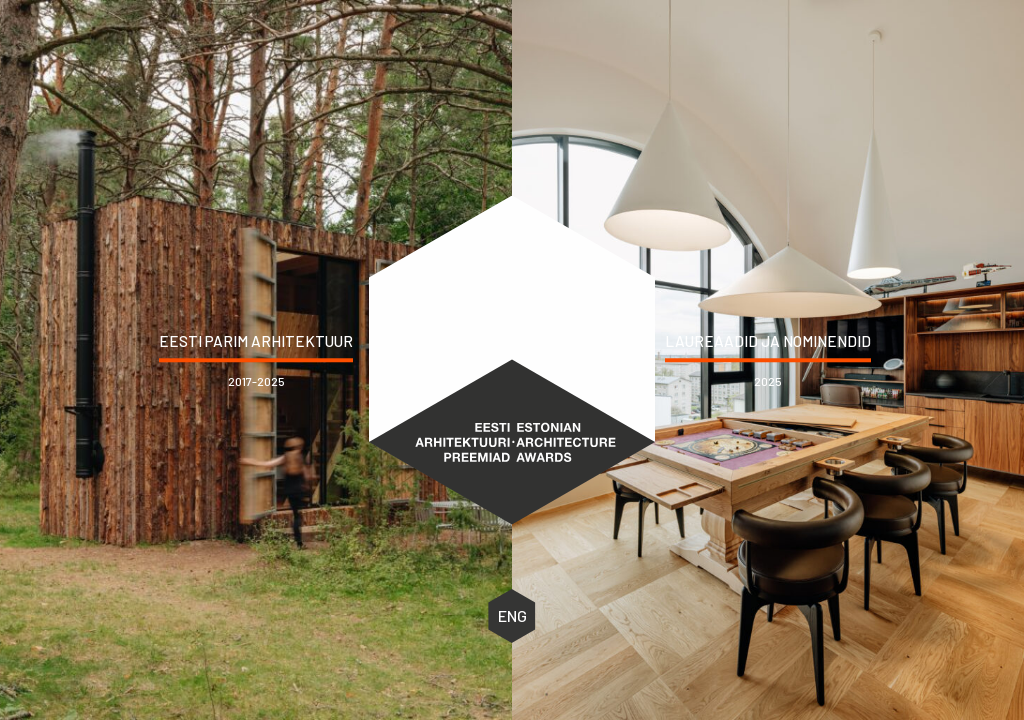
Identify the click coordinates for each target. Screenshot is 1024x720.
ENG (512, 616)
